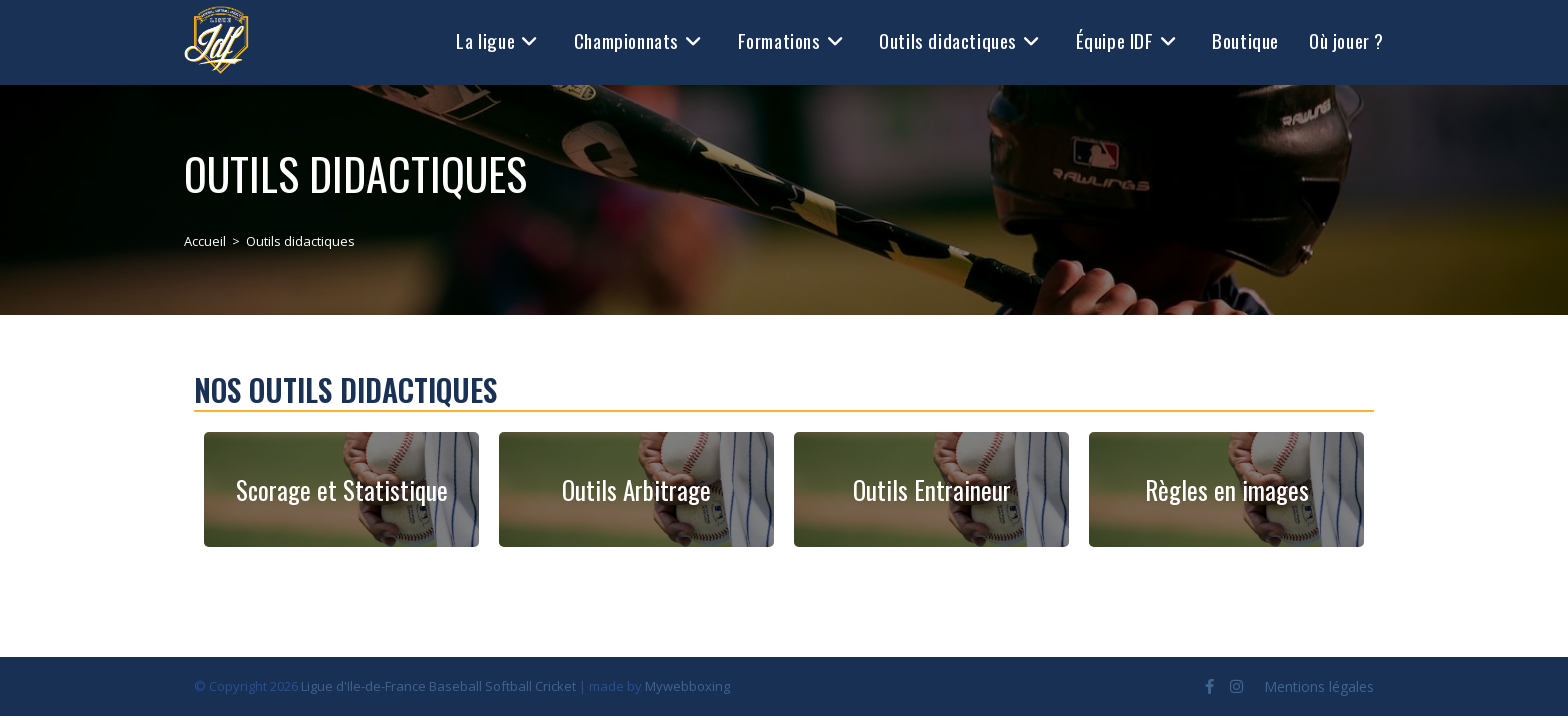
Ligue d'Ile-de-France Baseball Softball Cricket (438, 686)
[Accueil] (205, 241)
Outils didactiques (300, 241)
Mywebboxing (687, 686)
